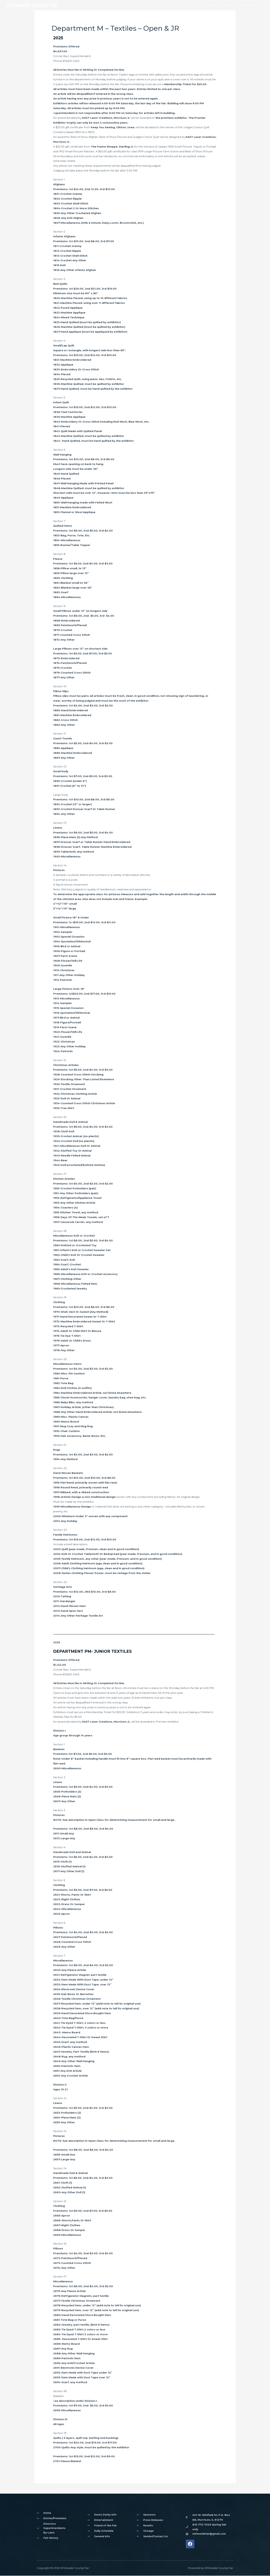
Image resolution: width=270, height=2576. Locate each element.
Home (197, 5)
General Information (219, 5)
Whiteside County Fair (34, 5)
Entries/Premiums (249, 5)
